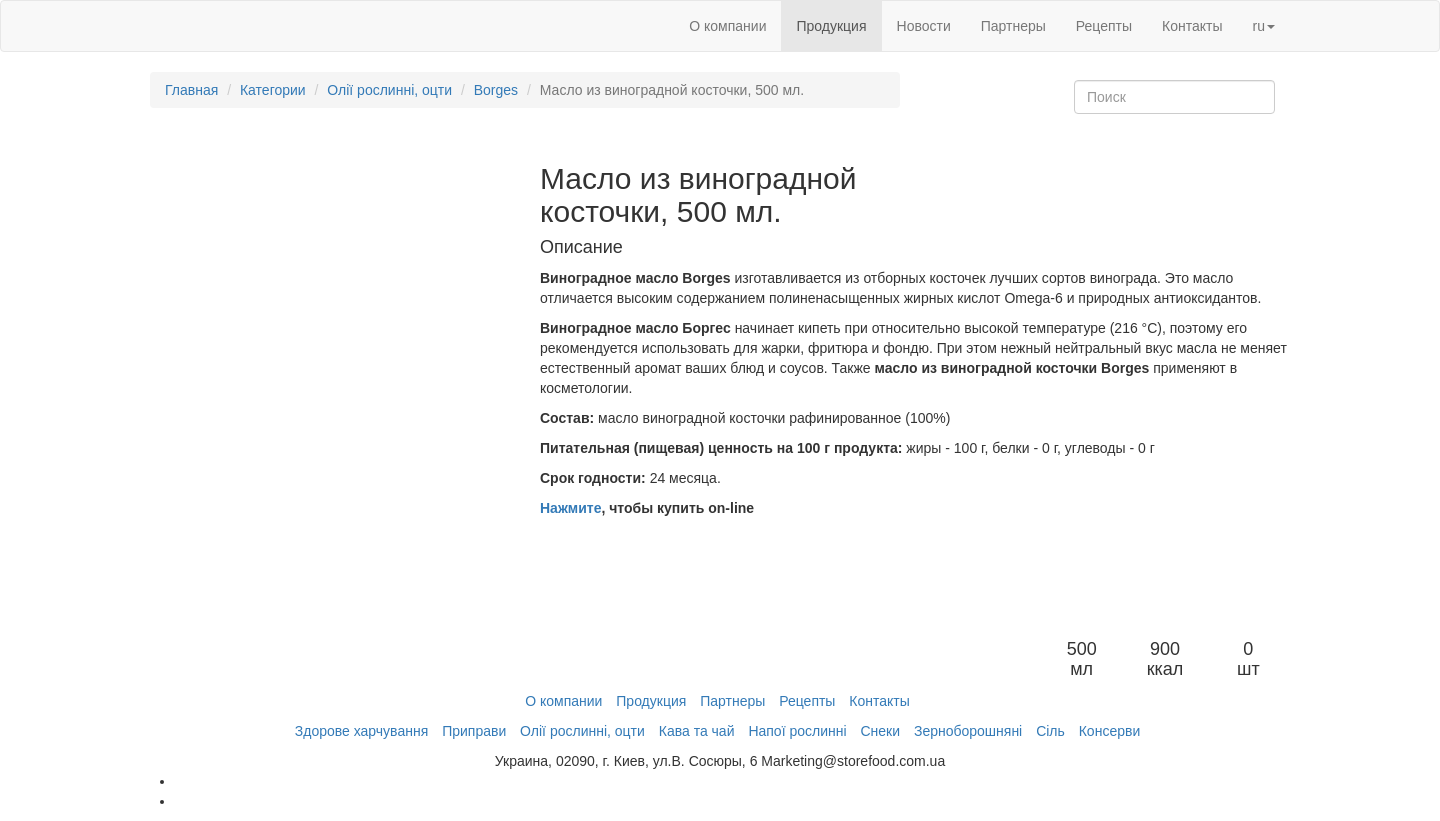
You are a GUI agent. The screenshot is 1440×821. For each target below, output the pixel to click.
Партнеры (1013, 26)
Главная (191, 90)
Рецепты (1104, 26)
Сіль (1050, 731)
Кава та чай (697, 731)
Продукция (831, 26)
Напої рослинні (797, 731)
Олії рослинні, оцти (389, 90)
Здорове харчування (361, 731)
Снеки (880, 731)
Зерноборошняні (968, 731)
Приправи (474, 731)
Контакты (1192, 26)
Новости (924, 26)
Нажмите (570, 508)
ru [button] (1264, 26)
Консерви (1110, 731)
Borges (496, 90)
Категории (273, 90)
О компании (727, 26)
